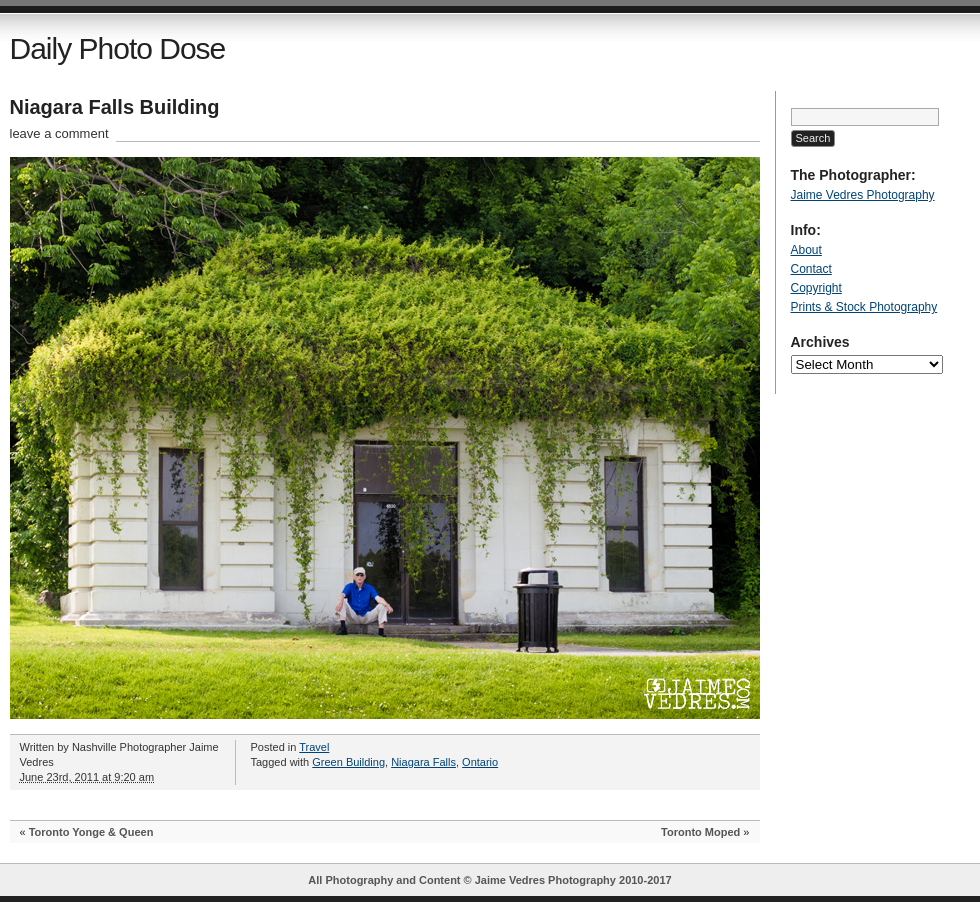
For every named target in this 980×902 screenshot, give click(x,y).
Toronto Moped (700, 832)
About (806, 250)
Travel (314, 747)
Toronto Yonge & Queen (91, 832)
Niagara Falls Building (115, 107)
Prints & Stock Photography (864, 307)
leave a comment (59, 133)
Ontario (480, 762)
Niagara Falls (423, 762)
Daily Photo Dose (118, 48)
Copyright (816, 288)
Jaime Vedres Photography (863, 195)
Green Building (348, 762)
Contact (811, 269)
